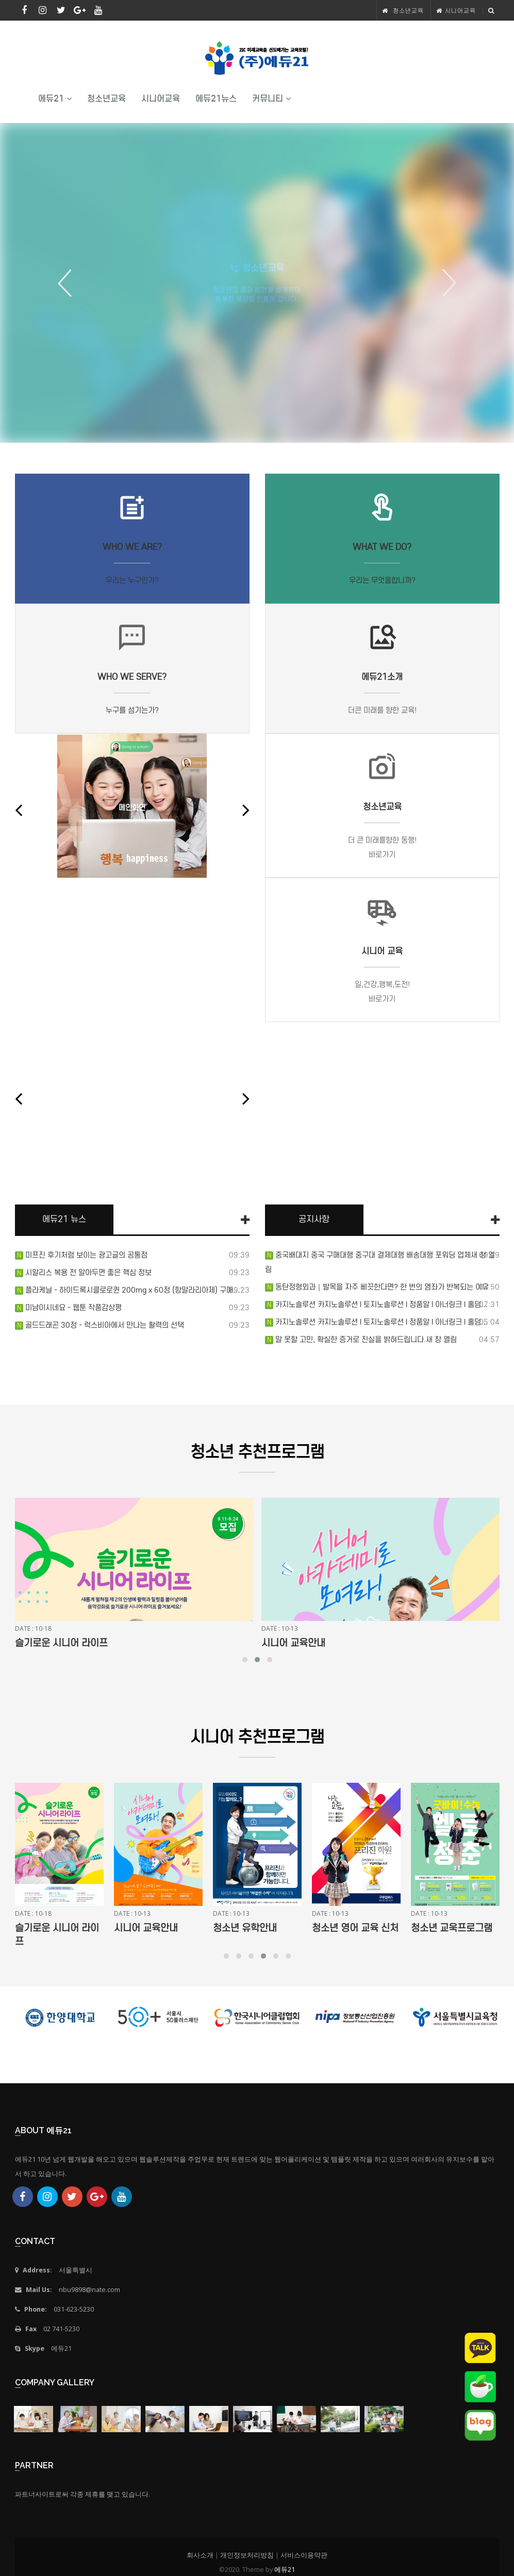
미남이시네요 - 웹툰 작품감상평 (72, 1307)
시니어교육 (459, 10)
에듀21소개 (382, 677)
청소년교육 (407, 10)
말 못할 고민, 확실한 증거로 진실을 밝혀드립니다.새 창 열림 (365, 1339)
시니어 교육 (382, 951)
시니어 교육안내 (245, 1928)
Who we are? (132, 547)
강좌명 (28, 1643)
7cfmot (132, 1096)
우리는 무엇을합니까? (382, 580)
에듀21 (55, 98)
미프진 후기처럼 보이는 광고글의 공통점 (85, 1255)
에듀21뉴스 (216, 98)
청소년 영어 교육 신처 (454, 1928)
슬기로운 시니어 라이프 (307, 1643)
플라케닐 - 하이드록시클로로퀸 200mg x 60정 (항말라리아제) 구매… (131, 1290)
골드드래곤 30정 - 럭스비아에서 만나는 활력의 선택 (103, 1325)
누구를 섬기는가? (132, 710)
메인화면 (132, 807)
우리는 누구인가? (132, 580)
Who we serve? (132, 677)
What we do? (382, 547)
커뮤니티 (271, 98)
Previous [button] (69, 283)
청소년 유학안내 (344, 1928)
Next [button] (445, 283)
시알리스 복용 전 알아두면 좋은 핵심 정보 (87, 1272)
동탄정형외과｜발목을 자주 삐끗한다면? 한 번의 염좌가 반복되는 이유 (381, 1287)
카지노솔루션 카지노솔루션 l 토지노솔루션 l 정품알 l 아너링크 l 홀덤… (380, 1304)
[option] (257, 283)
